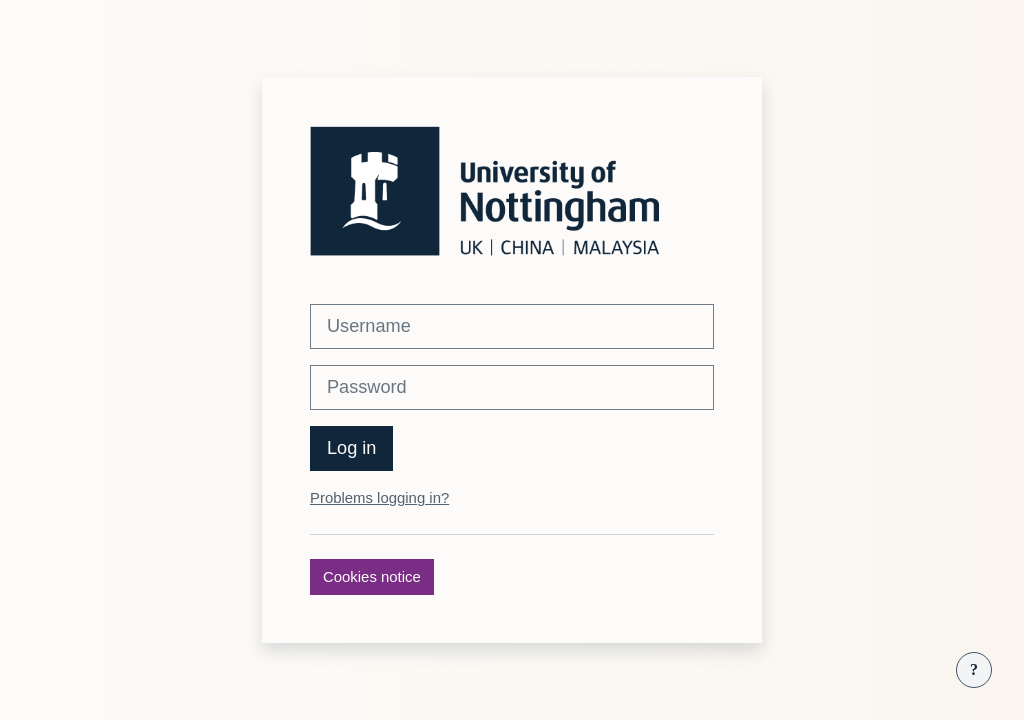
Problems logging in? (379, 497)
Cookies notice (372, 576)
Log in (351, 448)
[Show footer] (974, 670)
